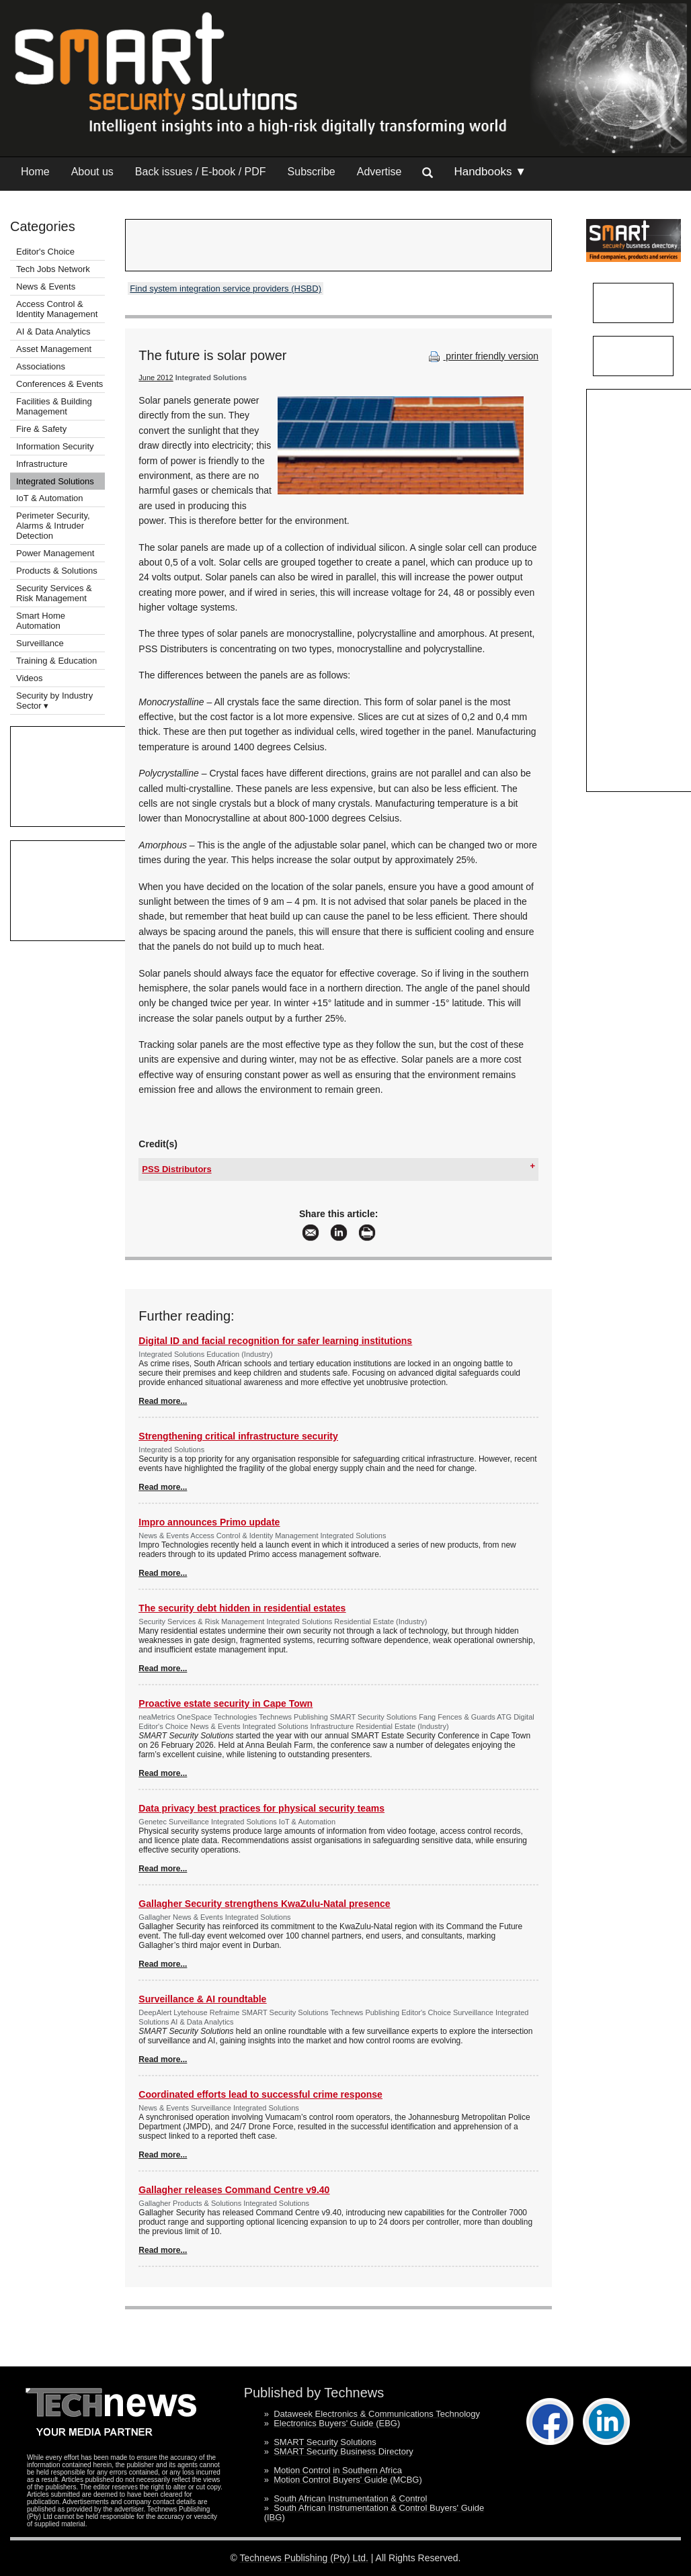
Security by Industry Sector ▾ (54, 701)
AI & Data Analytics (53, 331)
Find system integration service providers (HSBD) (225, 288)
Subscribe (311, 171)
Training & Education (56, 661)
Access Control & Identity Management (56, 309)
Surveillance (40, 643)
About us (92, 171)
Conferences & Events (59, 384)
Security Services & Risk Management (54, 593)
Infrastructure (42, 464)
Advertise (379, 171)
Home (35, 171)
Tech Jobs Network (53, 269)
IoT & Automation (49, 498)
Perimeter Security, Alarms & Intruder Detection (53, 525)
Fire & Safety (41, 429)
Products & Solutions (56, 571)
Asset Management (53, 349)
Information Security (55, 446)
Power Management (55, 553)
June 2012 (155, 377)
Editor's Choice (45, 252)
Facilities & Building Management (54, 406)
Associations (40, 366)
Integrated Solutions (55, 481)
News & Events (45, 286)
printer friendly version (481, 356)
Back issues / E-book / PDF (200, 171)
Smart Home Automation (40, 621)
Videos (29, 678)
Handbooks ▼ (490, 171)
